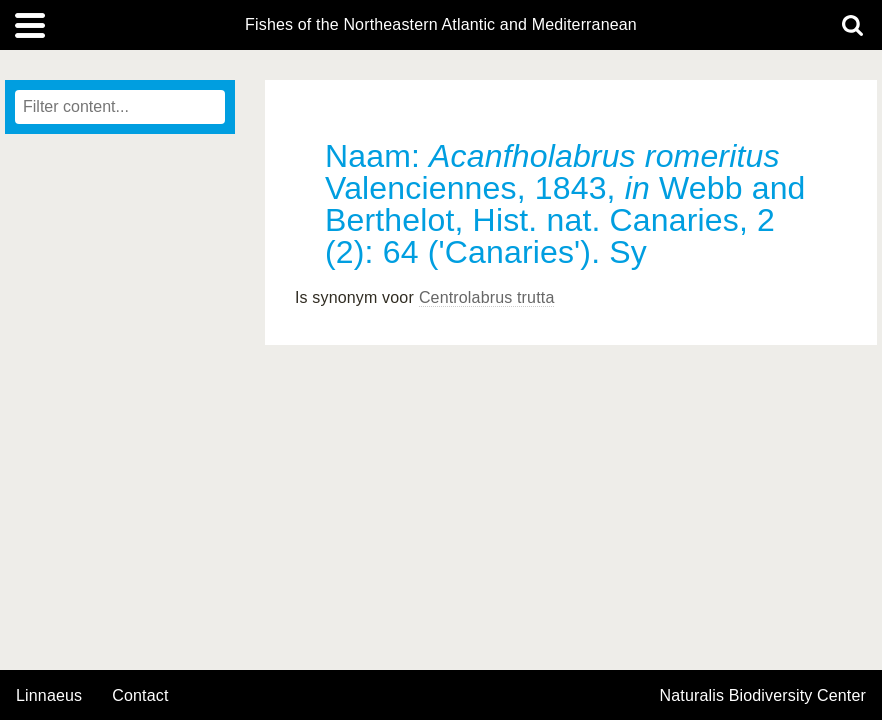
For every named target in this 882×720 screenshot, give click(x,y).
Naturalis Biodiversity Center (763, 696)
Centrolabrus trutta (487, 297)
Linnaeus (49, 696)
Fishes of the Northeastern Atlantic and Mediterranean (441, 25)
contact (140, 695)
